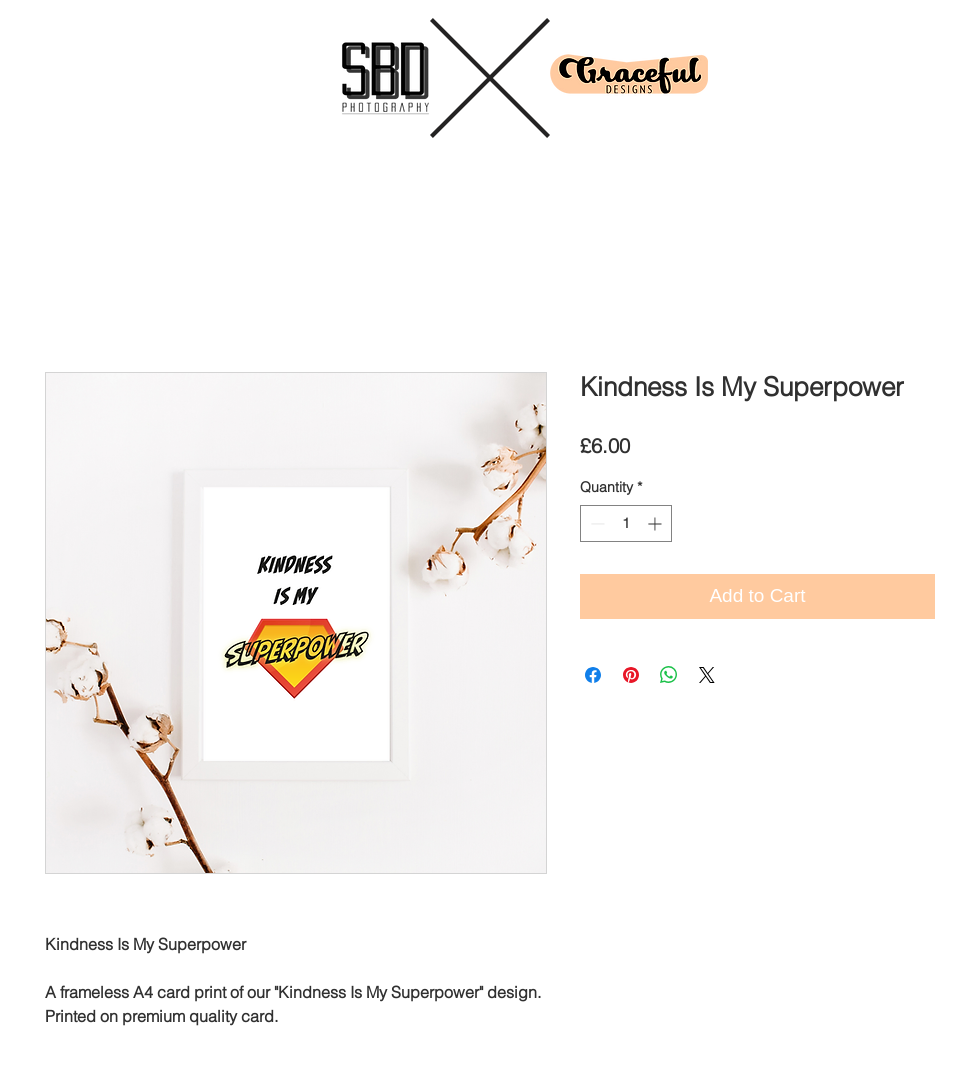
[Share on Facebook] (593, 675)
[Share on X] (707, 675)
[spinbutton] (626, 523)
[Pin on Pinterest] (631, 675)
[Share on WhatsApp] (669, 675)
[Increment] (656, 523)
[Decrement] (595, 523)
